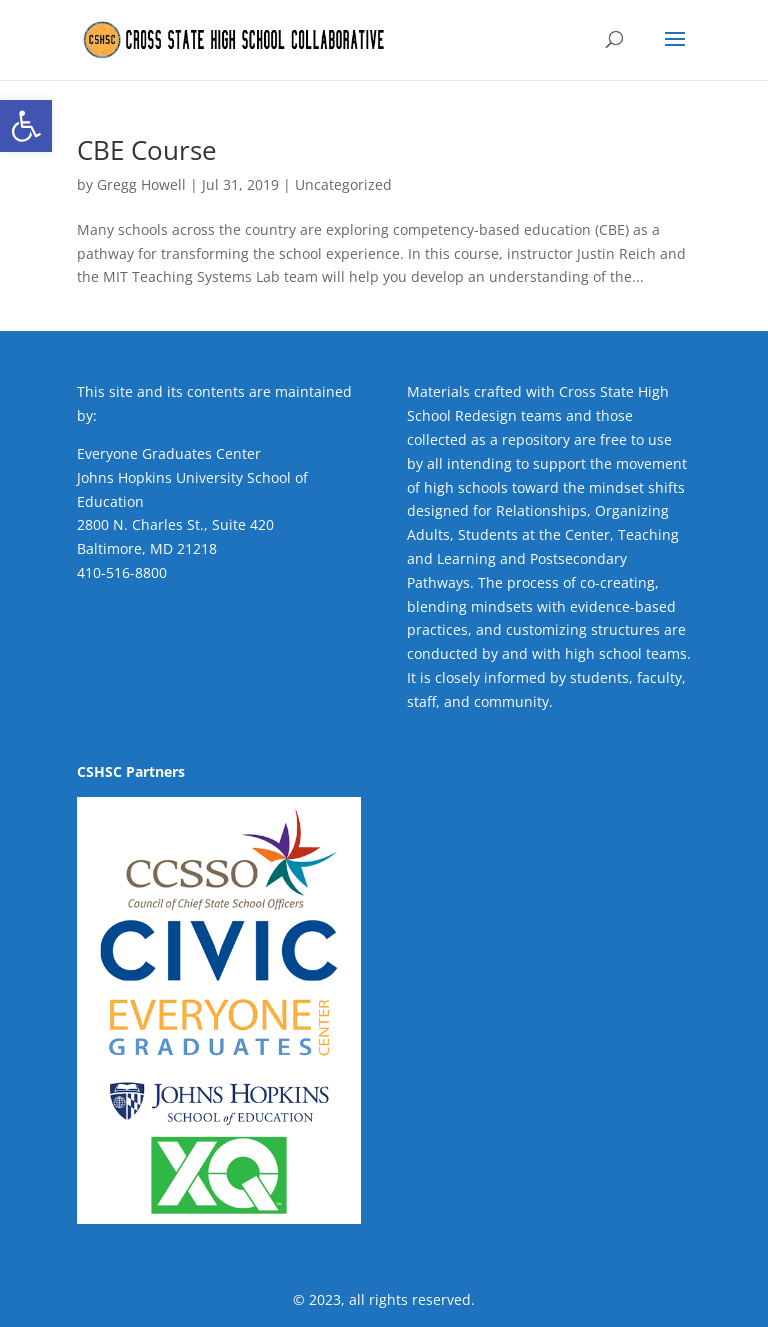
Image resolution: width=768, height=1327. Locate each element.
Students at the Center (534, 534)
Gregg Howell (141, 184)
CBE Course (147, 150)
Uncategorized (343, 184)
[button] (26, 126)
